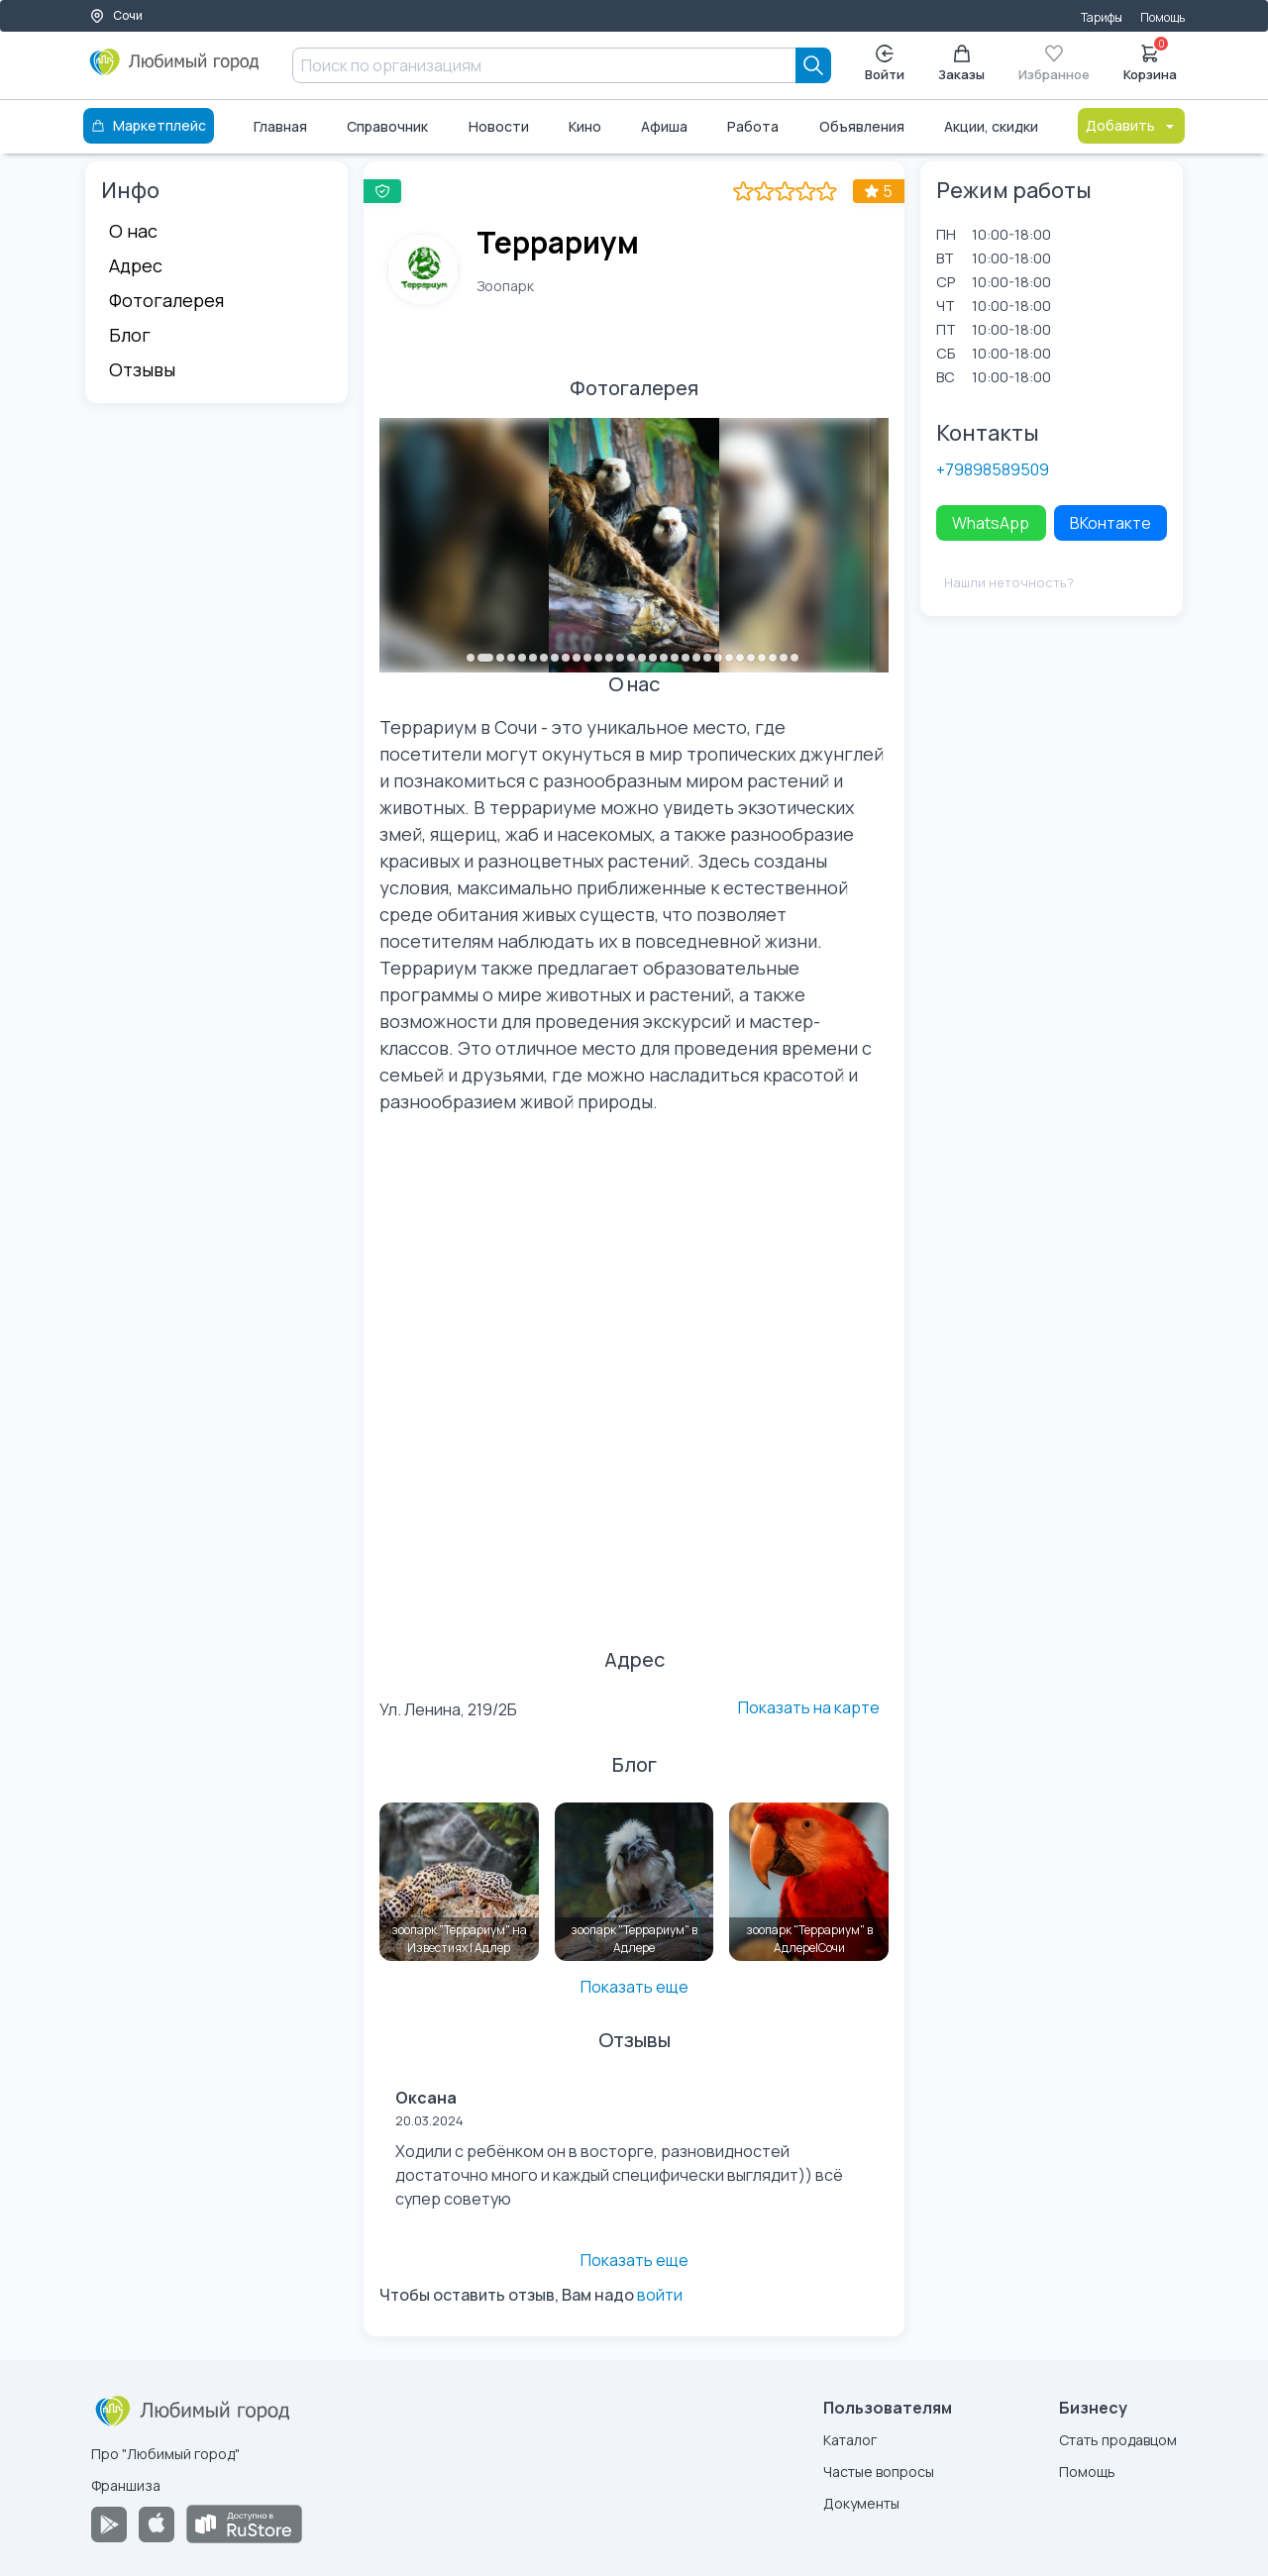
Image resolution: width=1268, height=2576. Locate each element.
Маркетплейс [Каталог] (148, 125)
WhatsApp (990, 523)
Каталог (850, 2439)
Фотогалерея (166, 300)
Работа (753, 126)
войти (660, 2295)
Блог (130, 335)
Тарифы (1101, 17)
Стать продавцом (1118, 2439)
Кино (585, 126)
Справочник (387, 126)
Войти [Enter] (884, 64)
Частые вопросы (878, 2471)
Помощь (1162, 17)
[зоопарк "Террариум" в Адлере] (634, 1882)
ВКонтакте (1110, 523)
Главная (280, 126)
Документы (861, 2503)
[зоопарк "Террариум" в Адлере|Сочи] (809, 1882)
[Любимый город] (174, 69)
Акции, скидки (991, 126)
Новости (499, 126)
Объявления (861, 126)
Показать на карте (809, 1707)
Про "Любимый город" (165, 2453)
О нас (133, 231)
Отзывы (142, 369)
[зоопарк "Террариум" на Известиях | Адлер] (459, 1882)
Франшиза (125, 2485)
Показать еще (634, 1987)
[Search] (813, 65)
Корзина (1150, 61)
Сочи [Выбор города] (116, 15)
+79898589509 (992, 469)
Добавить (1131, 125)
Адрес (135, 265)
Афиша (664, 126)
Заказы (961, 64)
